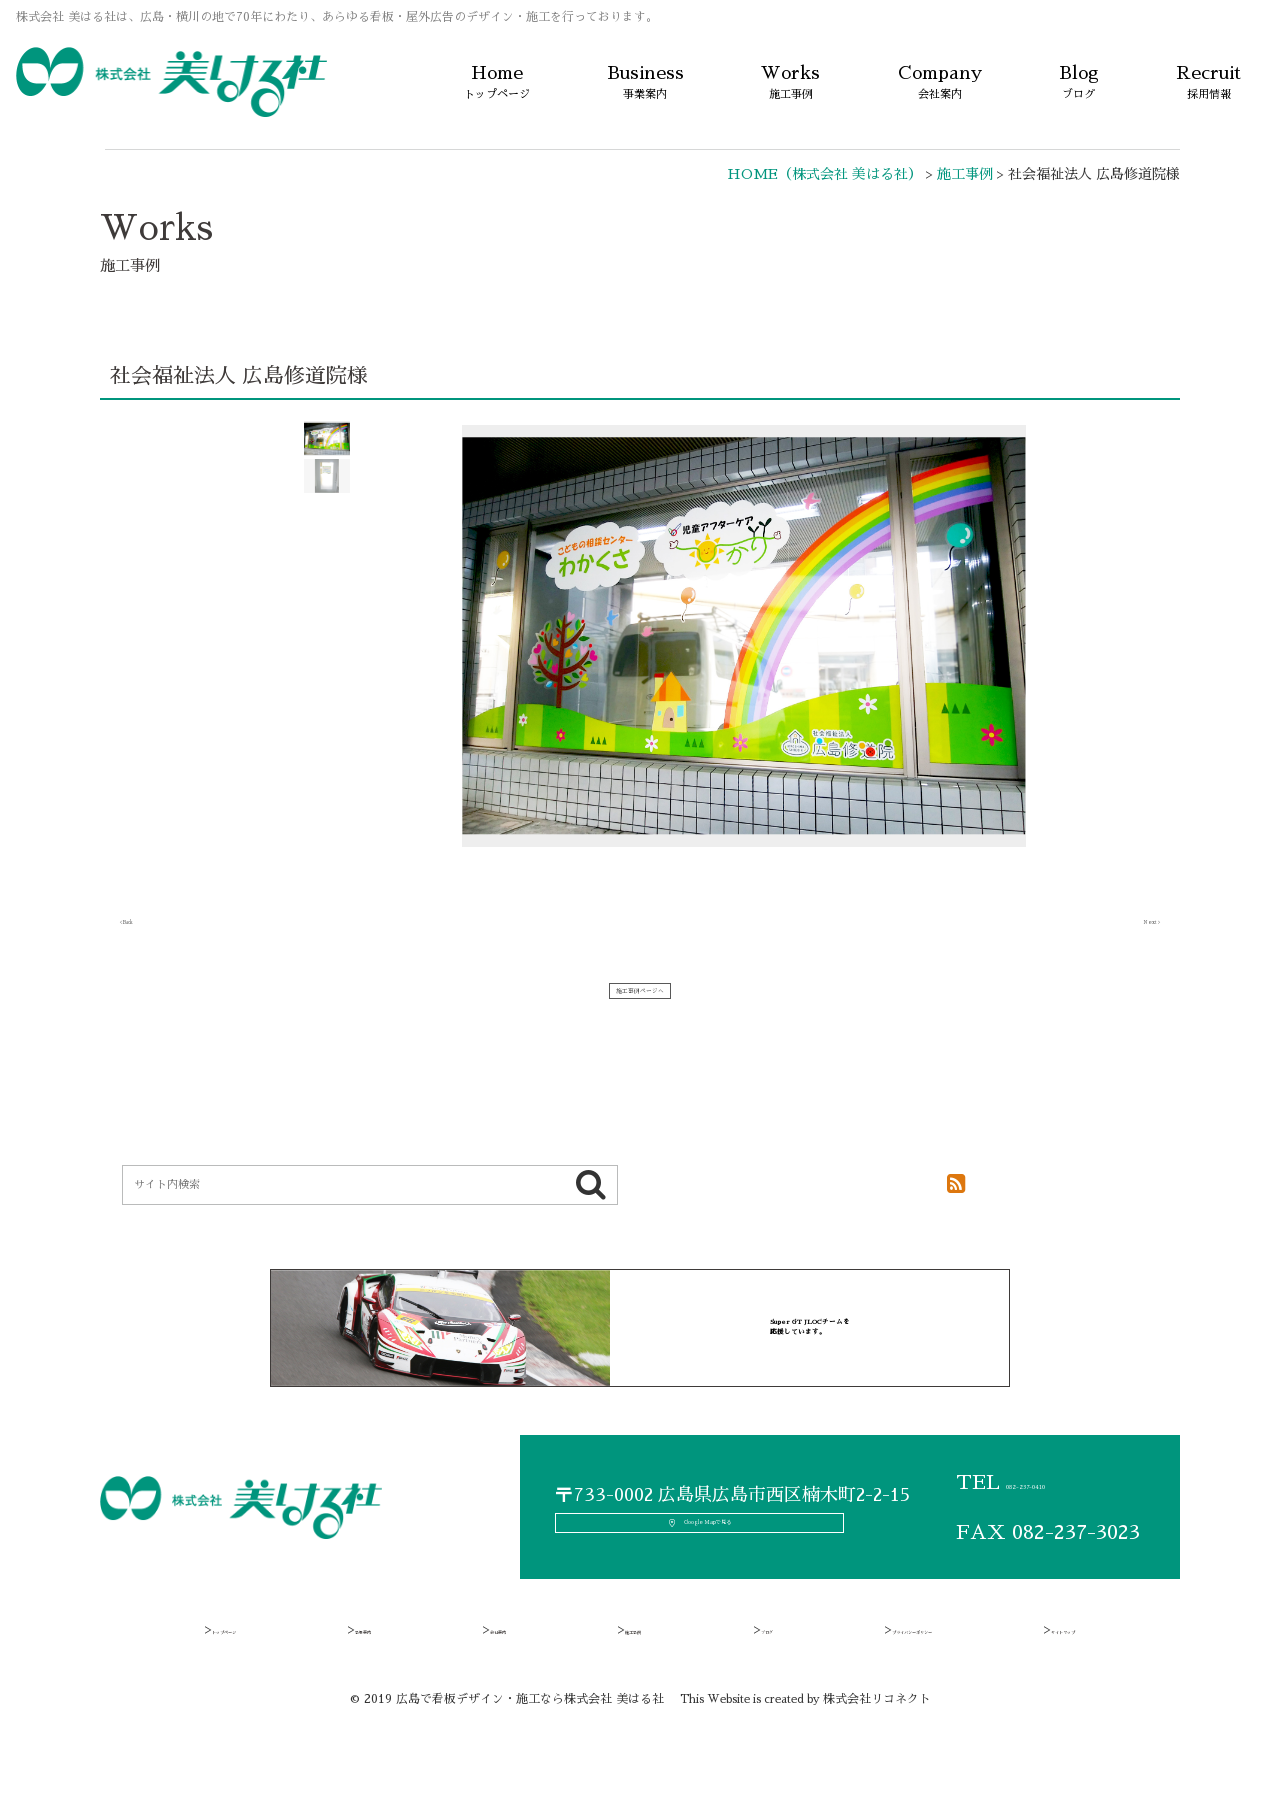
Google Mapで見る (725, 1565)
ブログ (715, 1678)
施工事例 (609, 1678)
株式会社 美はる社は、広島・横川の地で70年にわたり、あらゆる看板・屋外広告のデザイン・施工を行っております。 (337, 17)
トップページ (254, 1678)
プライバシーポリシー (864, 1678)
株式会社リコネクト (877, 1748)
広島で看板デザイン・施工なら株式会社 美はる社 (530, 1748)
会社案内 (495, 1678)
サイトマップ (1033, 1678)
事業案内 (382, 1678)
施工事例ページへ (640, 1000)
